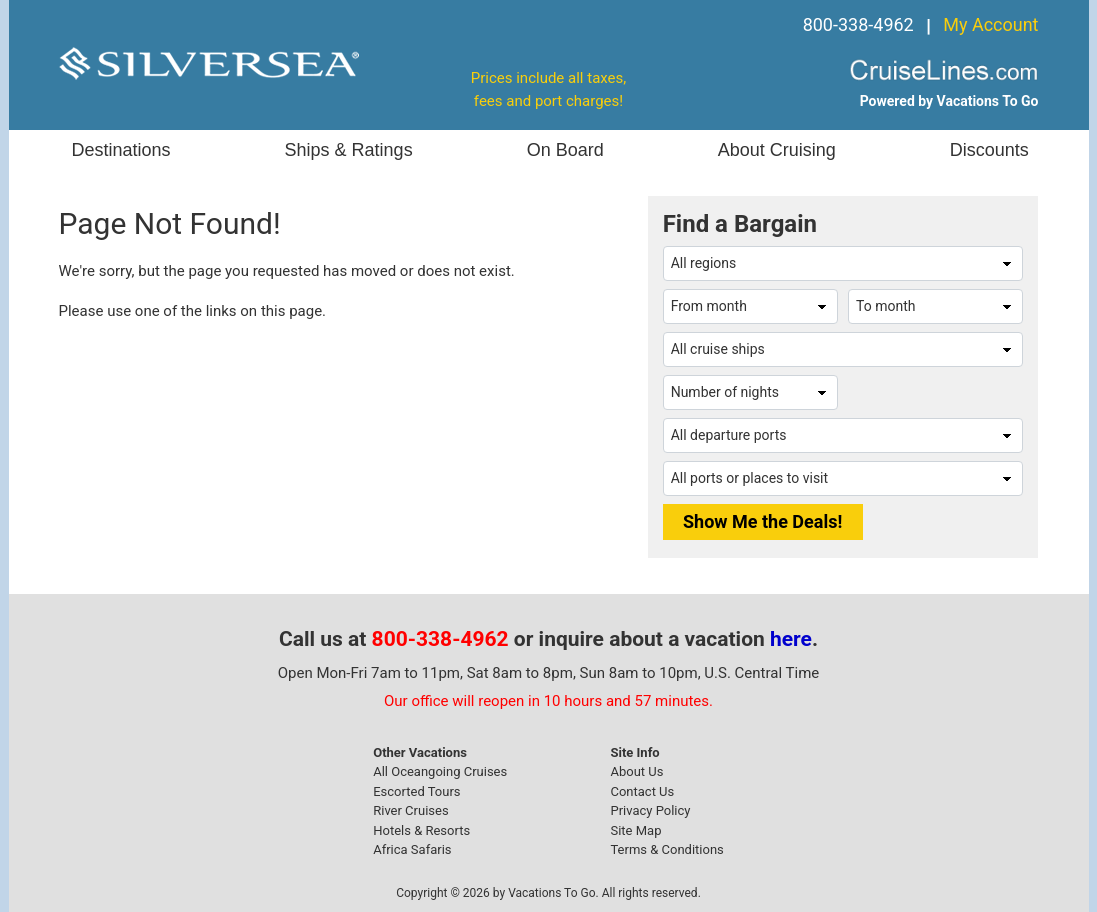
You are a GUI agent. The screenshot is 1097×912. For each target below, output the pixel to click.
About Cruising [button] (777, 150)
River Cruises (410, 810)
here (791, 639)
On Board (565, 150)
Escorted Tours (416, 791)
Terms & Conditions (666, 849)
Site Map (635, 830)
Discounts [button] (989, 150)
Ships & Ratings (349, 150)
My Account (990, 24)
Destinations (121, 150)
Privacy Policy (650, 810)
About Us (636, 771)
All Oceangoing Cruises (440, 771)
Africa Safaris (412, 849)
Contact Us (642, 791)
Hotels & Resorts (421, 830)
